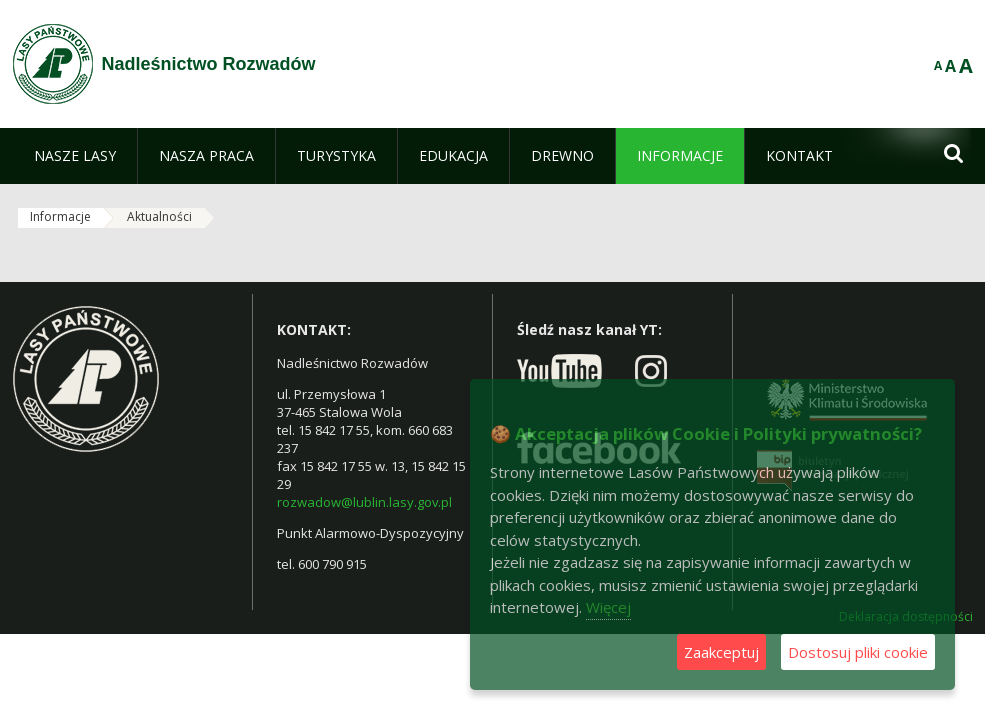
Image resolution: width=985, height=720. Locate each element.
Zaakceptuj (721, 652)
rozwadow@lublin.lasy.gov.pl (364, 502)
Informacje (60, 216)
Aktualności (159, 216)
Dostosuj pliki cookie (858, 652)
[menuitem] (75, 156)
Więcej (608, 607)
